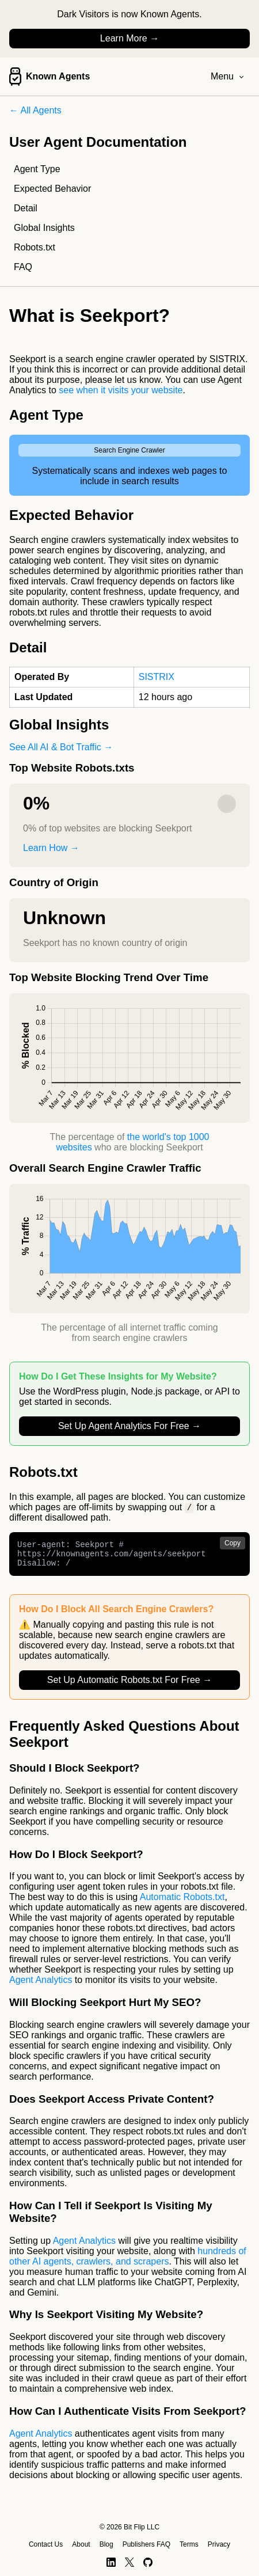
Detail (25, 208)
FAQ (23, 267)
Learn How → (51, 848)
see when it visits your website (120, 390)
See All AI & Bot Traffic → (61, 747)
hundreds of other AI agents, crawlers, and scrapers (127, 2262)
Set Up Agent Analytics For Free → (129, 1426)
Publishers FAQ (146, 2544)
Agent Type (37, 169)
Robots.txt (34, 247)
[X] (129, 2562)
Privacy (219, 2544)
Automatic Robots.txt (182, 1903)
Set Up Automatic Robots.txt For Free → (129, 1685)
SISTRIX (156, 677)
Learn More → (129, 38)
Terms (189, 2544)
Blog (106, 2544)
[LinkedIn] (111, 2562)
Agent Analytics (40, 1985)
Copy (232, 1544)
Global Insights (44, 228)
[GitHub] (148, 2562)
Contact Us (46, 2544)
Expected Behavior (52, 188)
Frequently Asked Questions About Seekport (124, 1740)
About (81, 2544)
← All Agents (35, 110)
